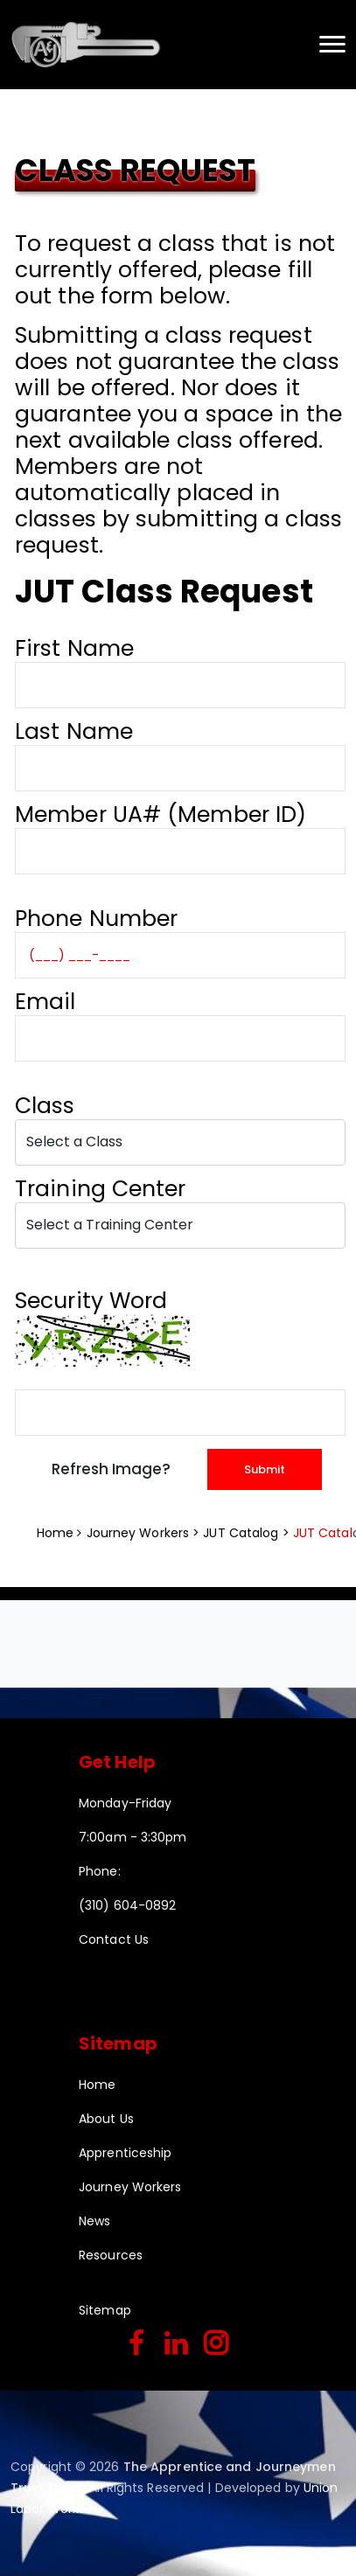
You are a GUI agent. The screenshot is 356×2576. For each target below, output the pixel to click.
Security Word (91, 1300)
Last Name (74, 731)
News (94, 2221)
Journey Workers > (145, 1533)
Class (51, 1105)
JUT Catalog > (247, 1533)
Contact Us (114, 1939)
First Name (74, 648)
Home (55, 1533)
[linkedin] (176, 2344)
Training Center (107, 1188)
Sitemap (105, 2310)
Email (45, 1001)
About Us (106, 2118)
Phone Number (96, 918)
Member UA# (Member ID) (160, 814)
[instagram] (215, 2344)
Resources (111, 2255)
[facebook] (137, 2344)
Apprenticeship (125, 2153)
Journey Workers (130, 2187)
